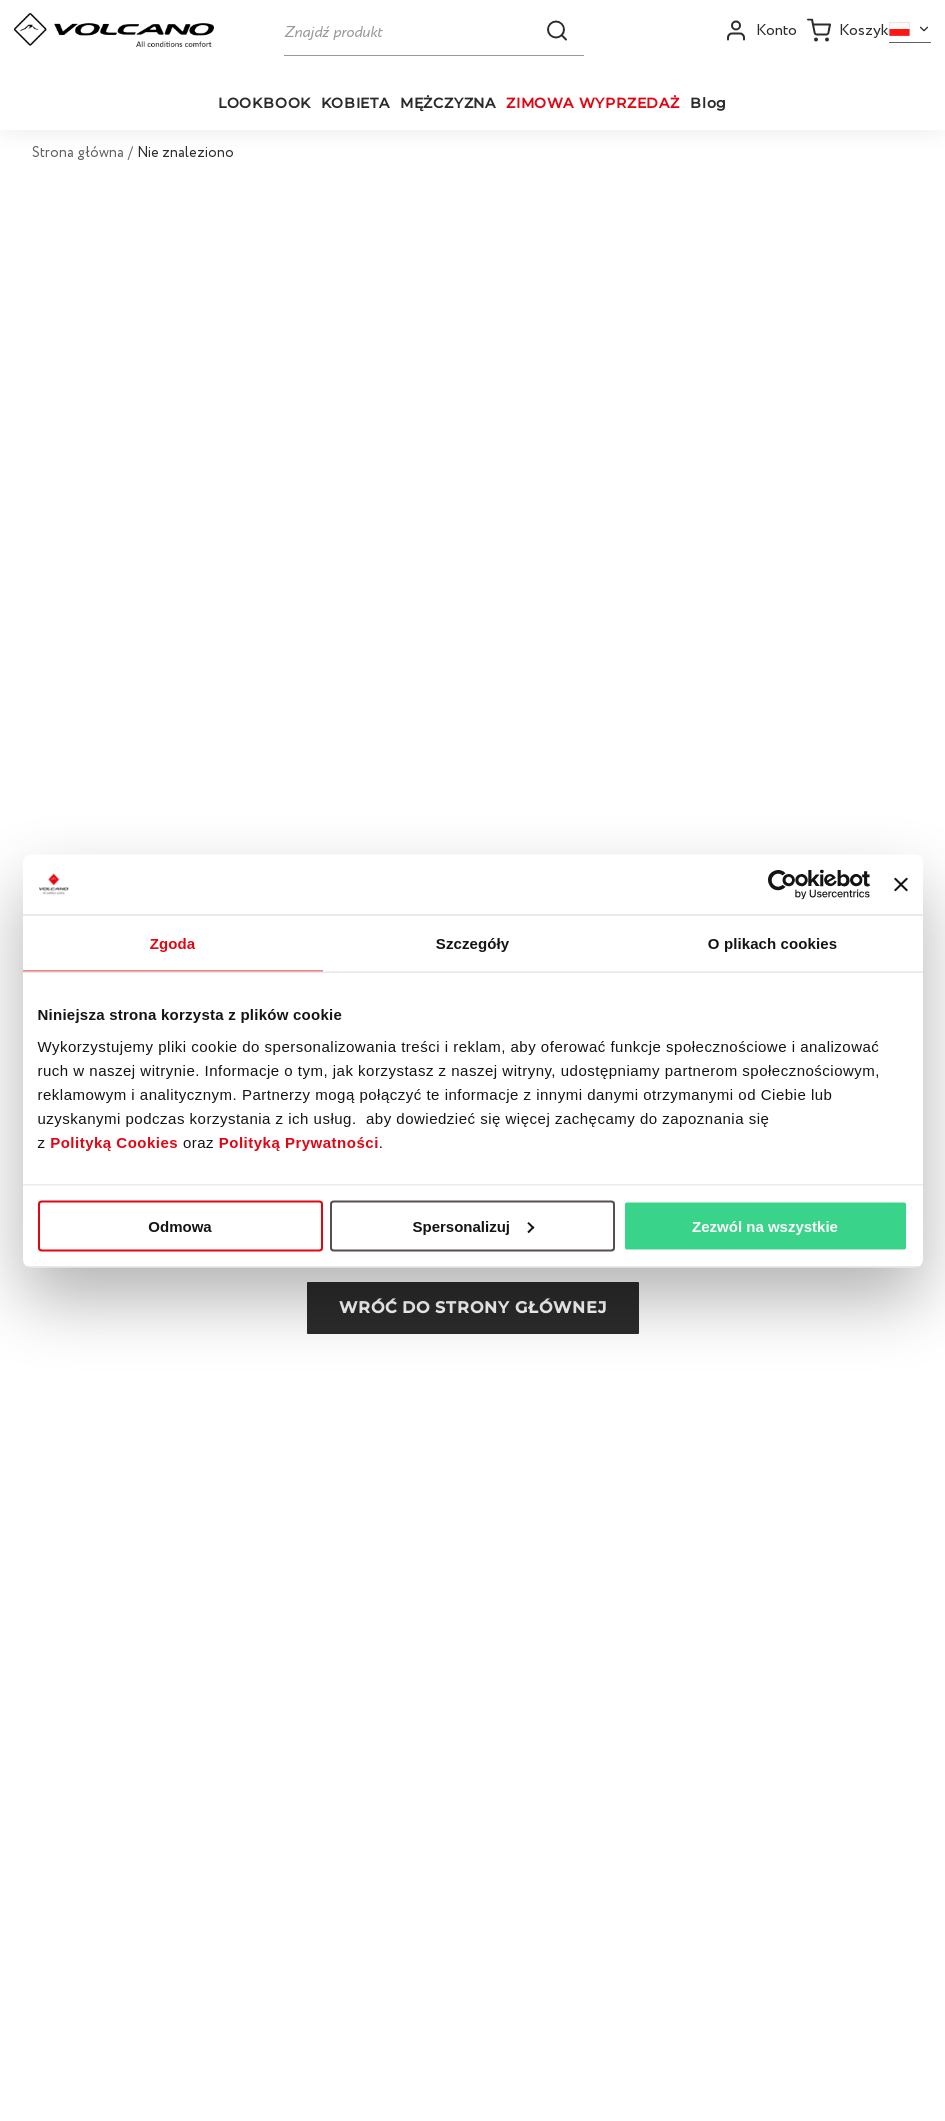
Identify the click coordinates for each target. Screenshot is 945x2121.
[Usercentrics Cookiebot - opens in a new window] (782, 884)
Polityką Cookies (114, 1141)
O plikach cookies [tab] (772, 942)
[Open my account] (760, 30)
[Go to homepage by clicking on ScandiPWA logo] (114, 30)
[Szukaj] (434, 30)
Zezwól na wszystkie (765, 1225)
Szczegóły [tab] (472, 942)
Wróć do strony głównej (473, 1307)
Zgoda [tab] (173, 942)
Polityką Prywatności (299, 1141)
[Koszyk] (848, 30)
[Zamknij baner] (901, 884)
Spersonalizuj (473, 1225)
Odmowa (179, 1225)
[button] (557, 30)
